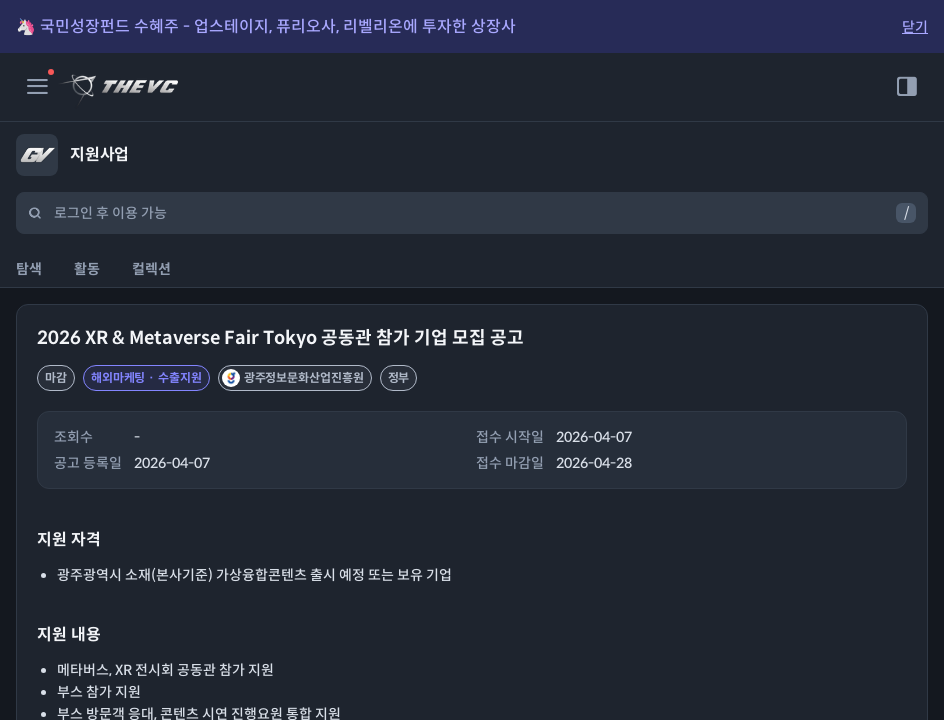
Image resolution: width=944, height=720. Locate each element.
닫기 (915, 27)
